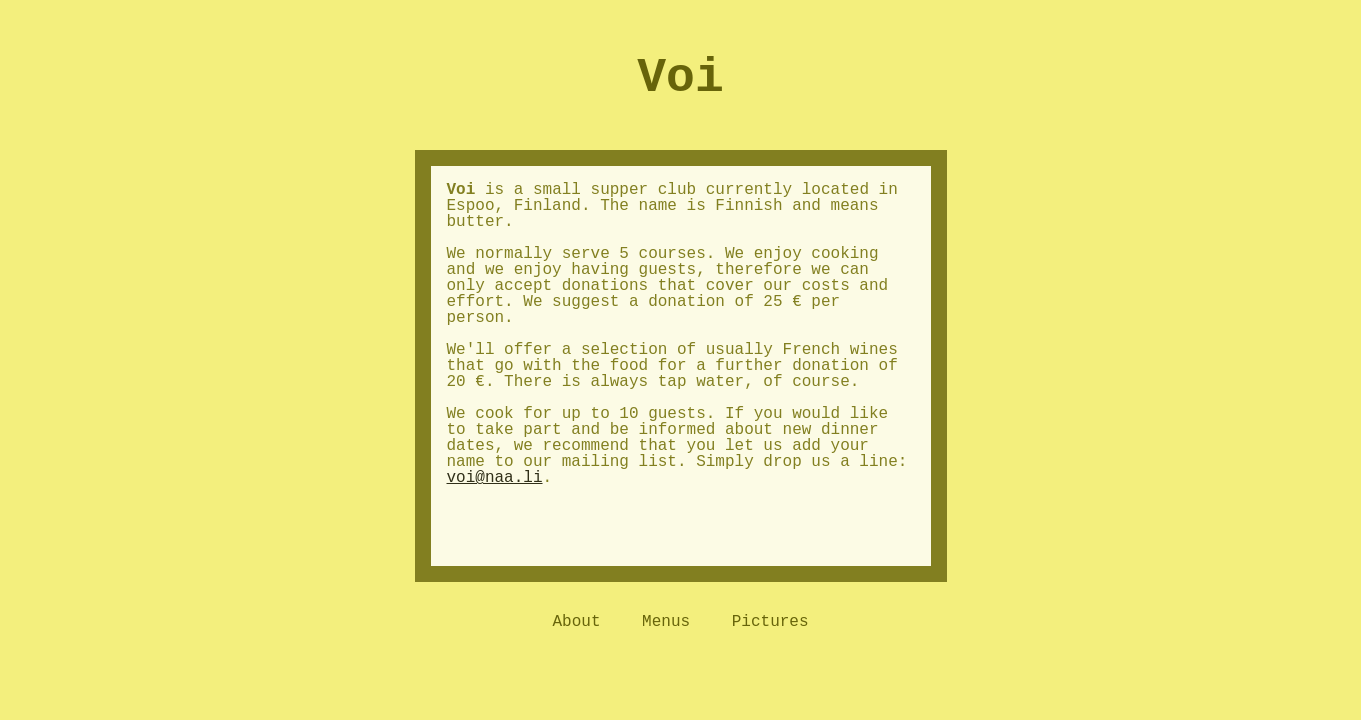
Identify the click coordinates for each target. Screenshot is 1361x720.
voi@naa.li (495, 478)
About (576, 622)
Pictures (770, 622)
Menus (666, 622)
